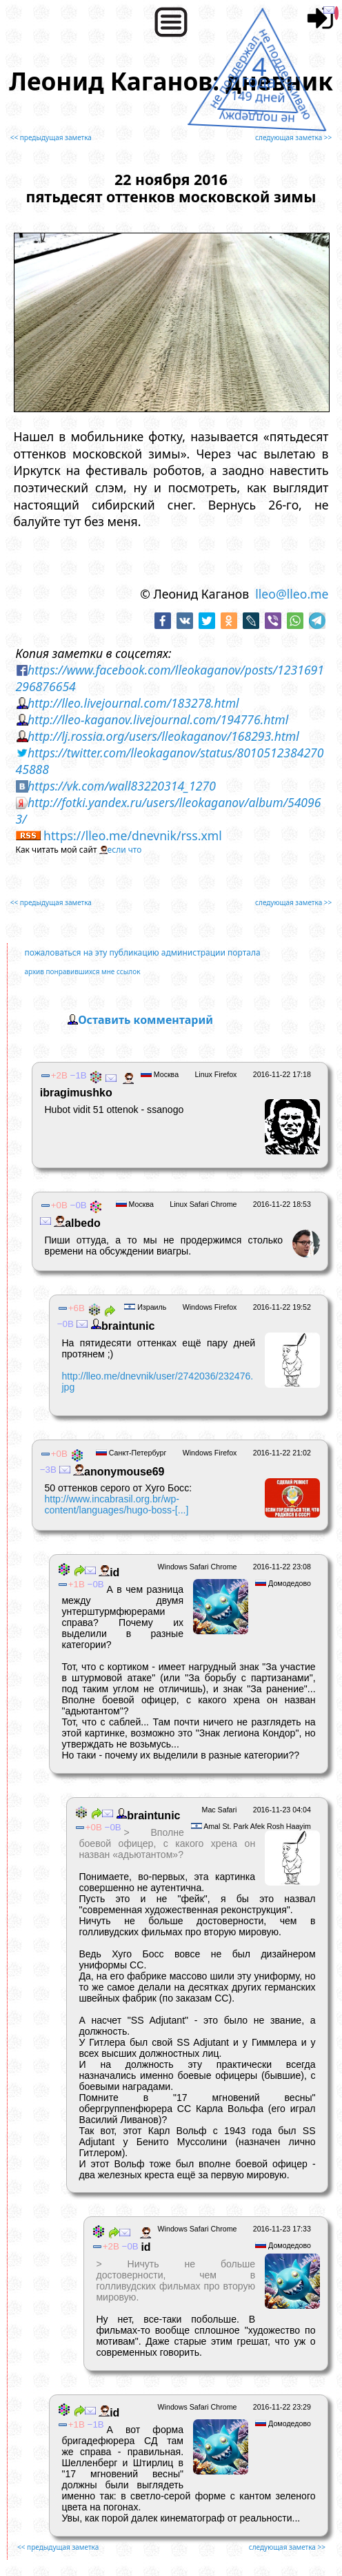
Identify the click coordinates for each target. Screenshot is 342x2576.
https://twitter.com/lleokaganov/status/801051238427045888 (170, 760)
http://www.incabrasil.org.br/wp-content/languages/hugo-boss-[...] (116, 1504)
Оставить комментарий (145, 1019)
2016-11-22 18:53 (282, 1204)
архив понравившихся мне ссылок (83, 971)
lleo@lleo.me (291, 593)
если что (125, 849)
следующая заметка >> (293, 137)
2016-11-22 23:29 (282, 2407)
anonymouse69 (117, 1472)
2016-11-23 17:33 (282, 2229)
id (108, 1572)
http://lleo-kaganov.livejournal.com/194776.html (158, 719)
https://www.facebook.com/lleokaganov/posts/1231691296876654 (170, 678)
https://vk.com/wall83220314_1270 (122, 785)
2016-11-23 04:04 (282, 1809)
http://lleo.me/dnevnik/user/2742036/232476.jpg (157, 1382)
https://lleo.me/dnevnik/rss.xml (132, 835)
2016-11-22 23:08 (282, 1566)
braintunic (121, 1326)
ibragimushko (87, 1086)
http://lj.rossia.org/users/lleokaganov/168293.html (163, 736)
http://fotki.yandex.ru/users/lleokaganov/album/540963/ (168, 810)
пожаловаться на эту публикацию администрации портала (143, 952)
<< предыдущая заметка (51, 137)
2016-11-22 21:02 (282, 1453)
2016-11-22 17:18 (282, 1074)
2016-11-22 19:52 (282, 1307)
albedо (76, 1223)
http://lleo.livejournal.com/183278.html (133, 703)
